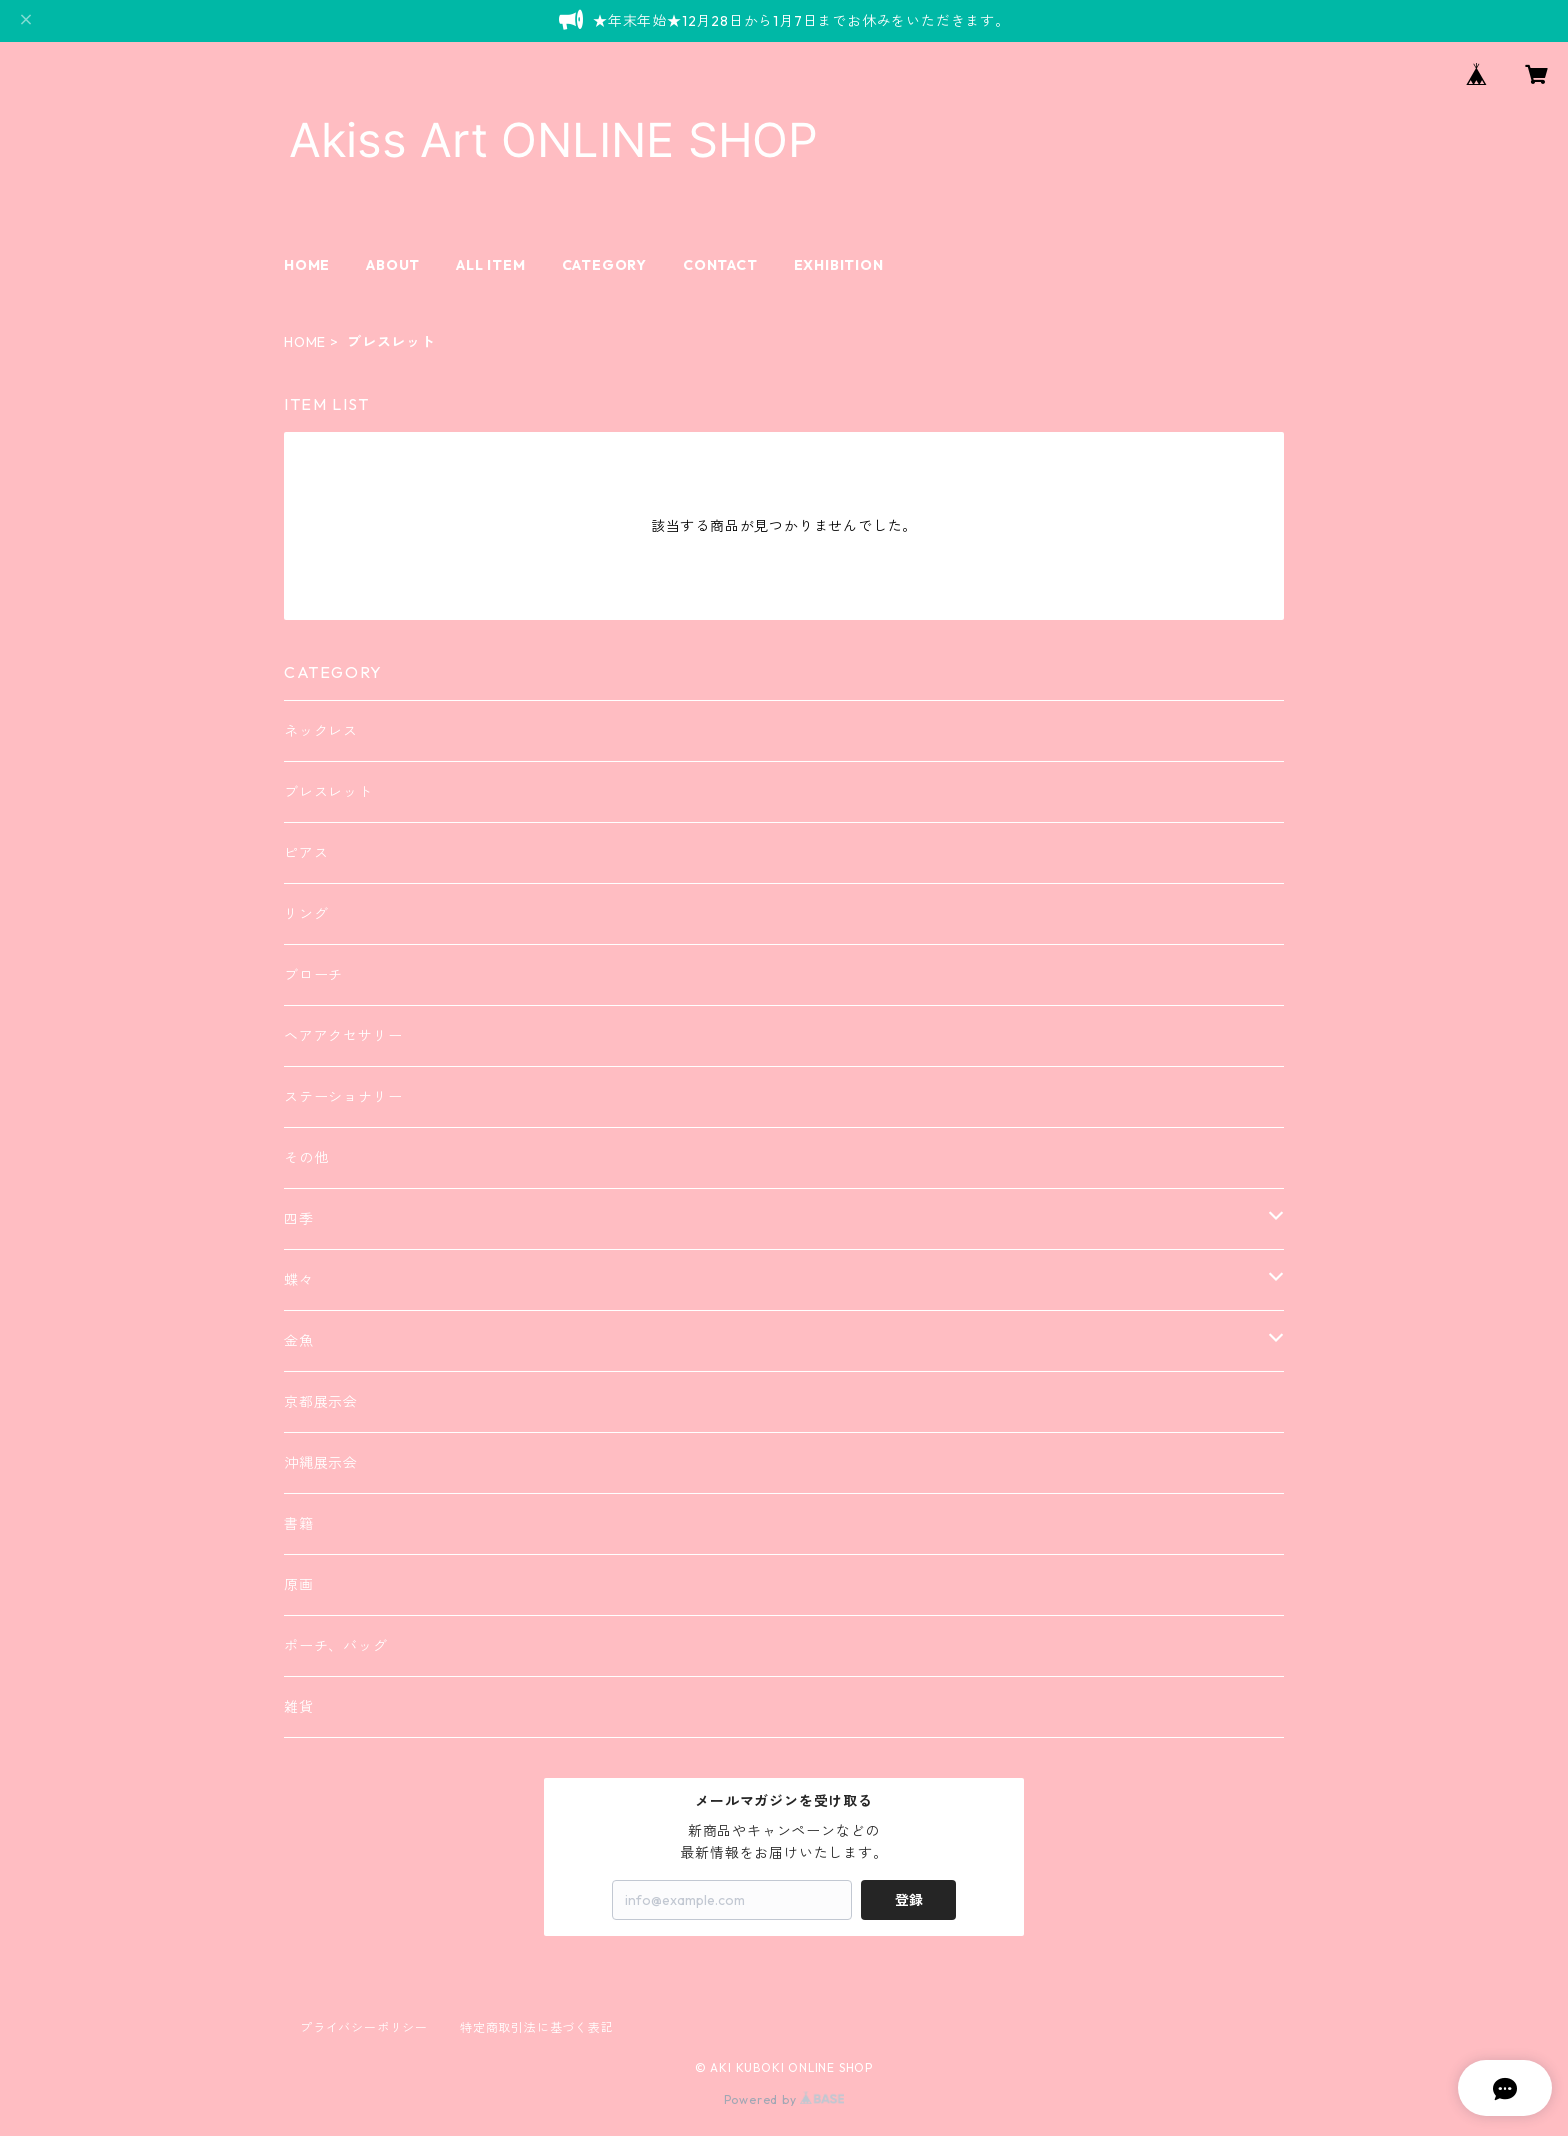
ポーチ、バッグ (336, 1646)
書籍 (299, 1524)
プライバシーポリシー (364, 2027)
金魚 (299, 1341)
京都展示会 (321, 1402)
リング (306, 914)
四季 (299, 1219)
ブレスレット (328, 792)
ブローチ (313, 975)
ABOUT (393, 265)
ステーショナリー (343, 1097)
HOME (307, 265)
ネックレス (321, 731)
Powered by (784, 2099)
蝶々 (299, 1280)
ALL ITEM (490, 265)
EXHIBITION (839, 265)
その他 (306, 1158)
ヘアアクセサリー (343, 1036)
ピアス (306, 853)
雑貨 (299, 1707)
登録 (909, 1900)
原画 (299, 1585)
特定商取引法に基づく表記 (537, 2027)
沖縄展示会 (321, 1463)
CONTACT (720, 265)
